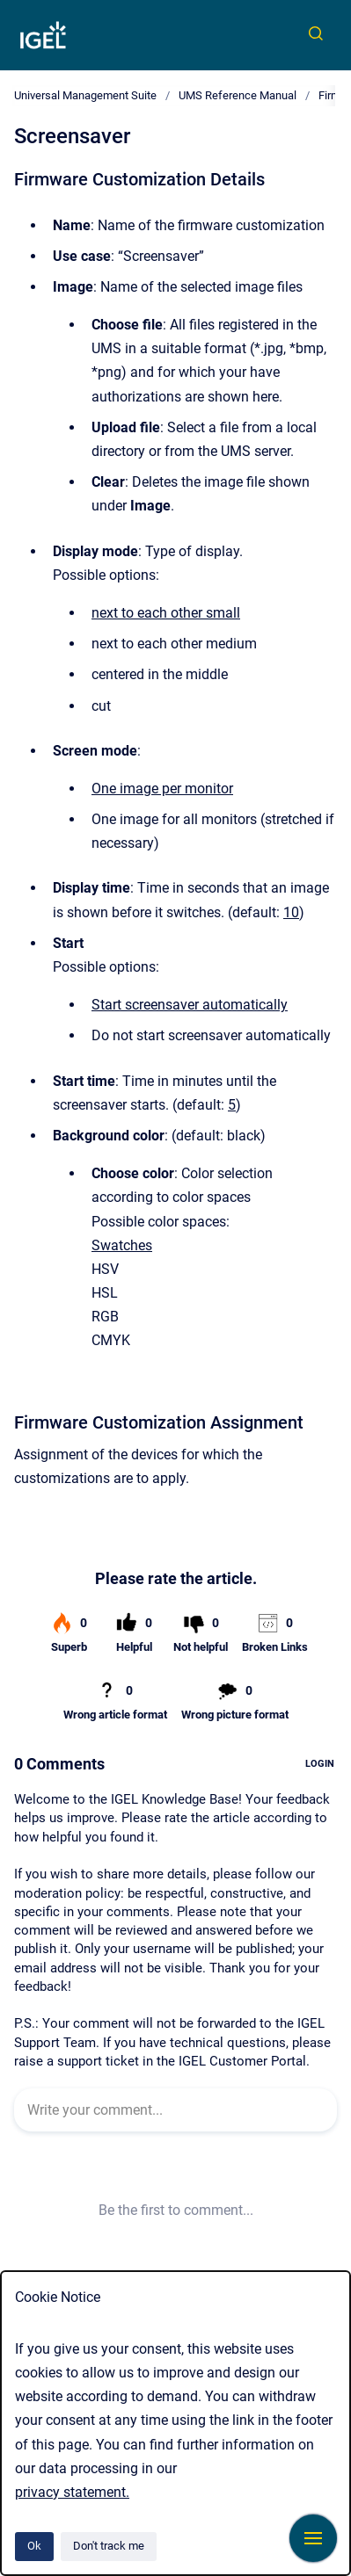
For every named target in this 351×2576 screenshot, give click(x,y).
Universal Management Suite (85, 95)
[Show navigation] (313, 2538)
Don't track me (108, 2545)
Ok (34, 2545)
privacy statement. (72, 2492)
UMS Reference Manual (237, 95)
